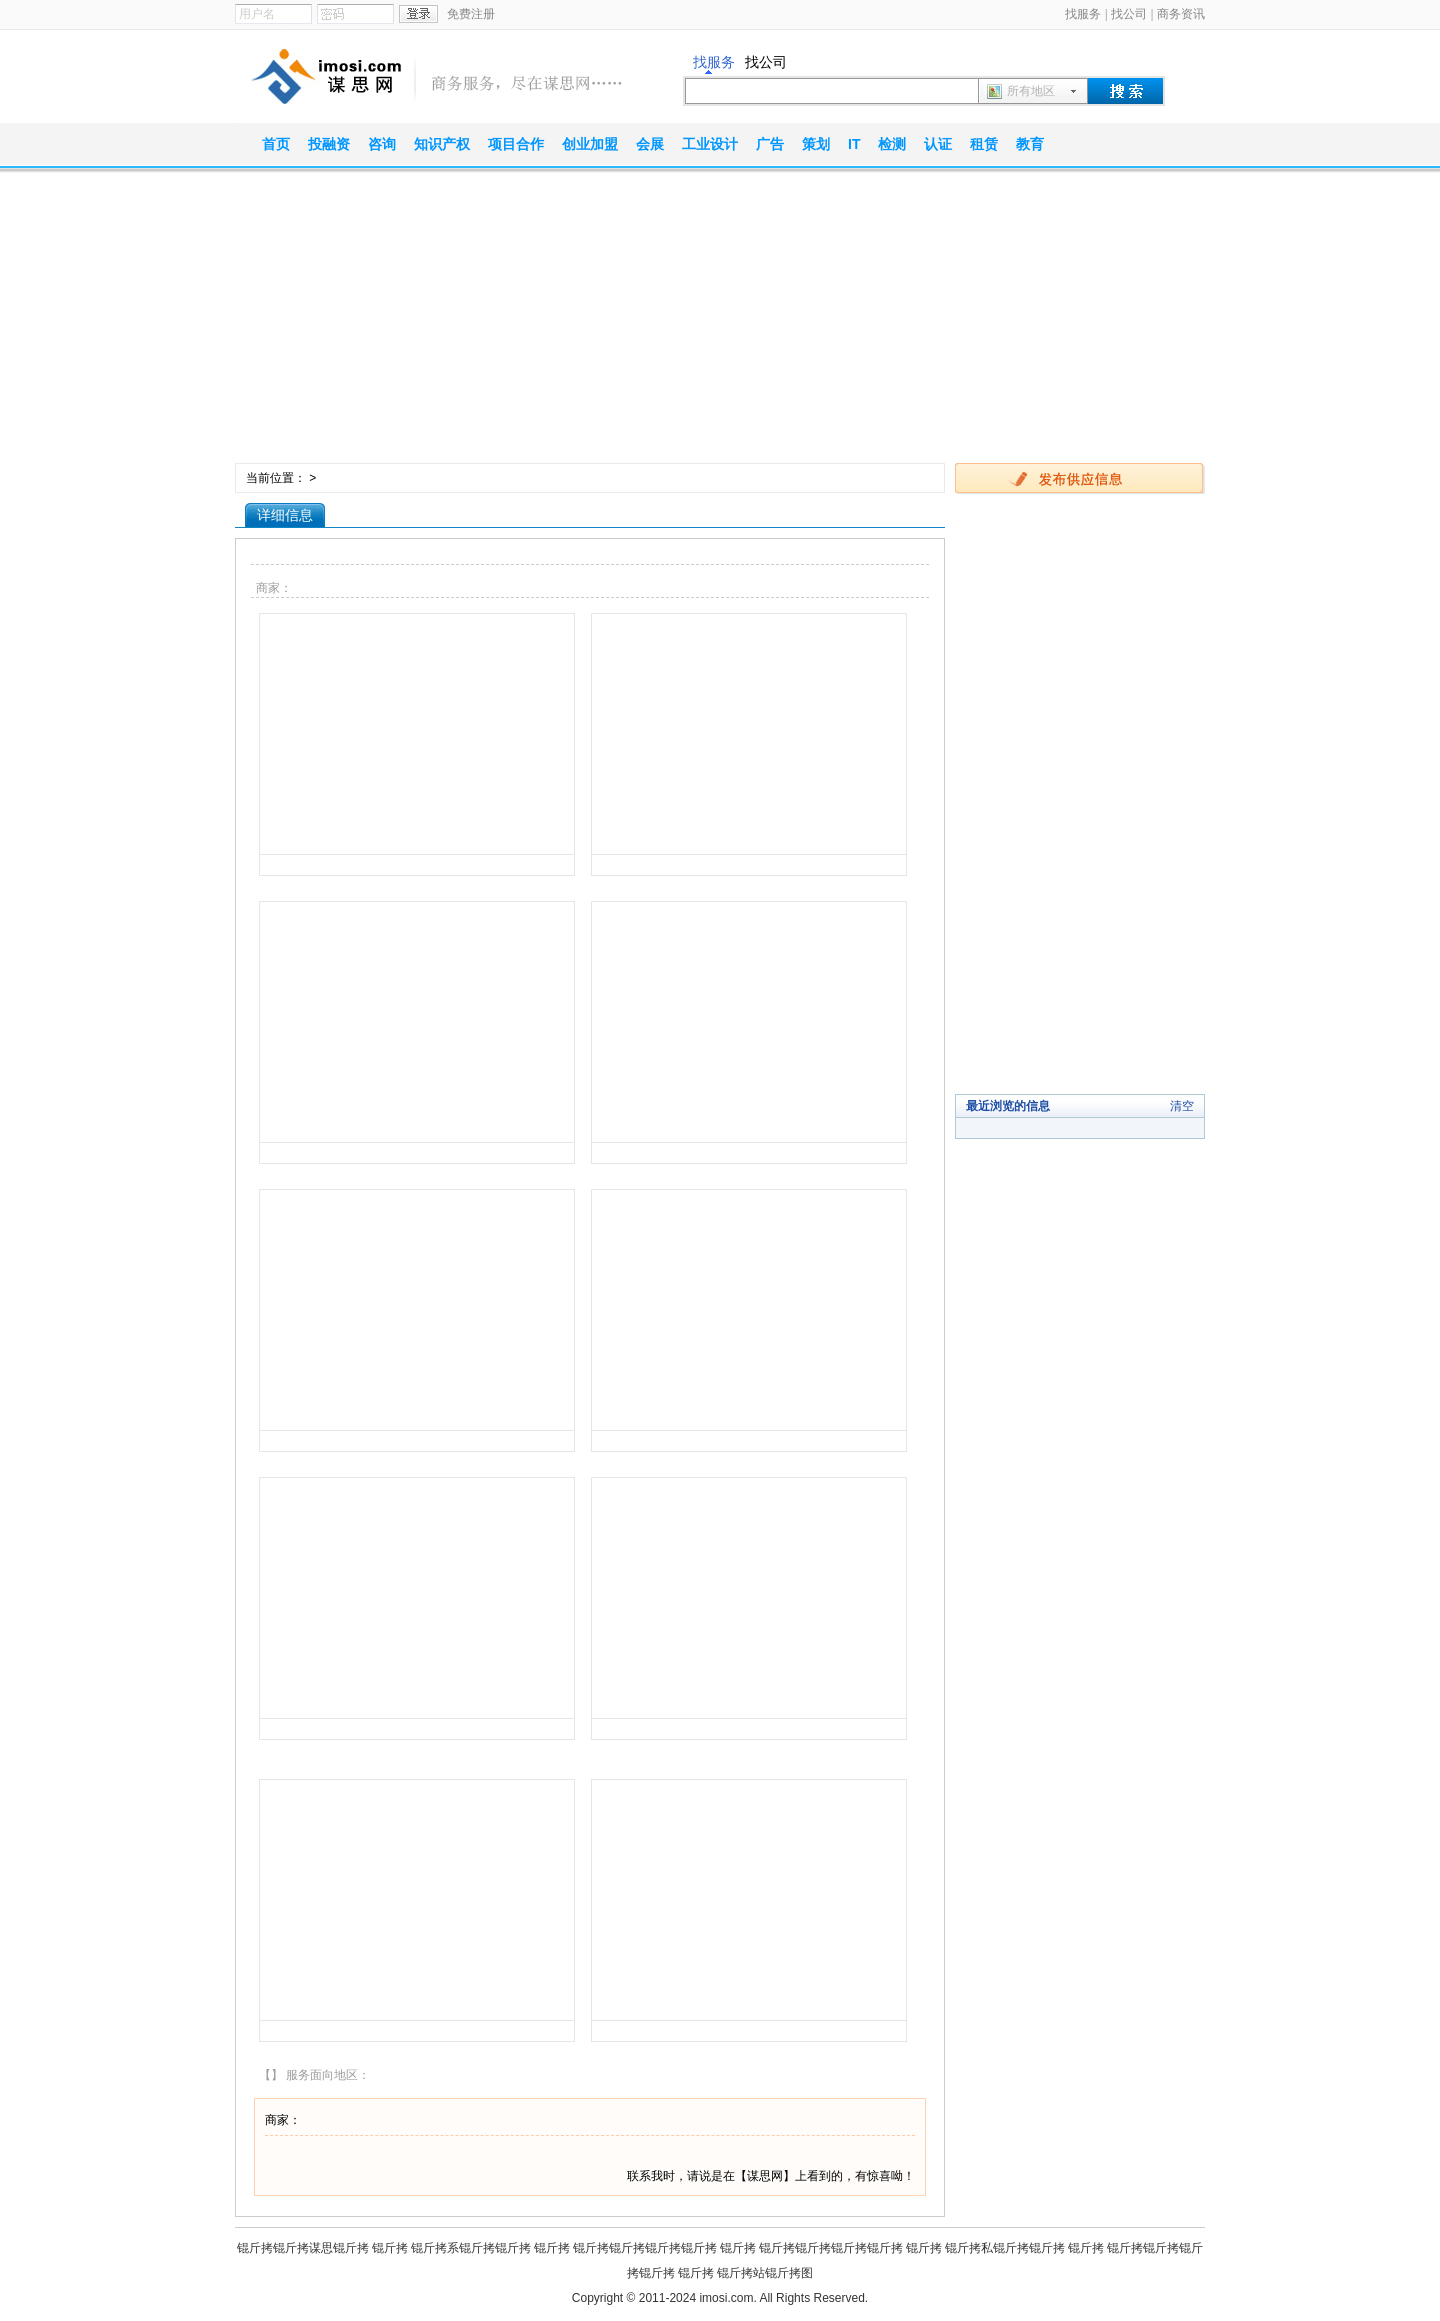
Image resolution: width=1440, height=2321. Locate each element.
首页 (276, 144)
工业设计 (710, 144)
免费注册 (471, 14)
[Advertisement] (720, 323)
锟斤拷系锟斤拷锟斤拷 (471, 2248)
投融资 (329, 144)
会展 (650, 144)
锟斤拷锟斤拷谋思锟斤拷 (303, 2248)
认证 (938, 144)
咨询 (382, 144)
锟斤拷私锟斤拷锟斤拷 (1005, 2248)
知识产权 (442, 144)
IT (854, 144)
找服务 (1083, 14)
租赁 (984, 144)
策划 (816, 144)
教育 (1030, 144)
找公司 (1129, 14)
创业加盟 (590, 144)
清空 (1182, 1106)
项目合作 (516, 144)
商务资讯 (1181, 14)
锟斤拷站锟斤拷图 (765, 2273)
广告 (770, 144)
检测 (892, 144)
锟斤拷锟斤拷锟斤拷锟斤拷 (645, 2248)
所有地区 (1031, 91)
